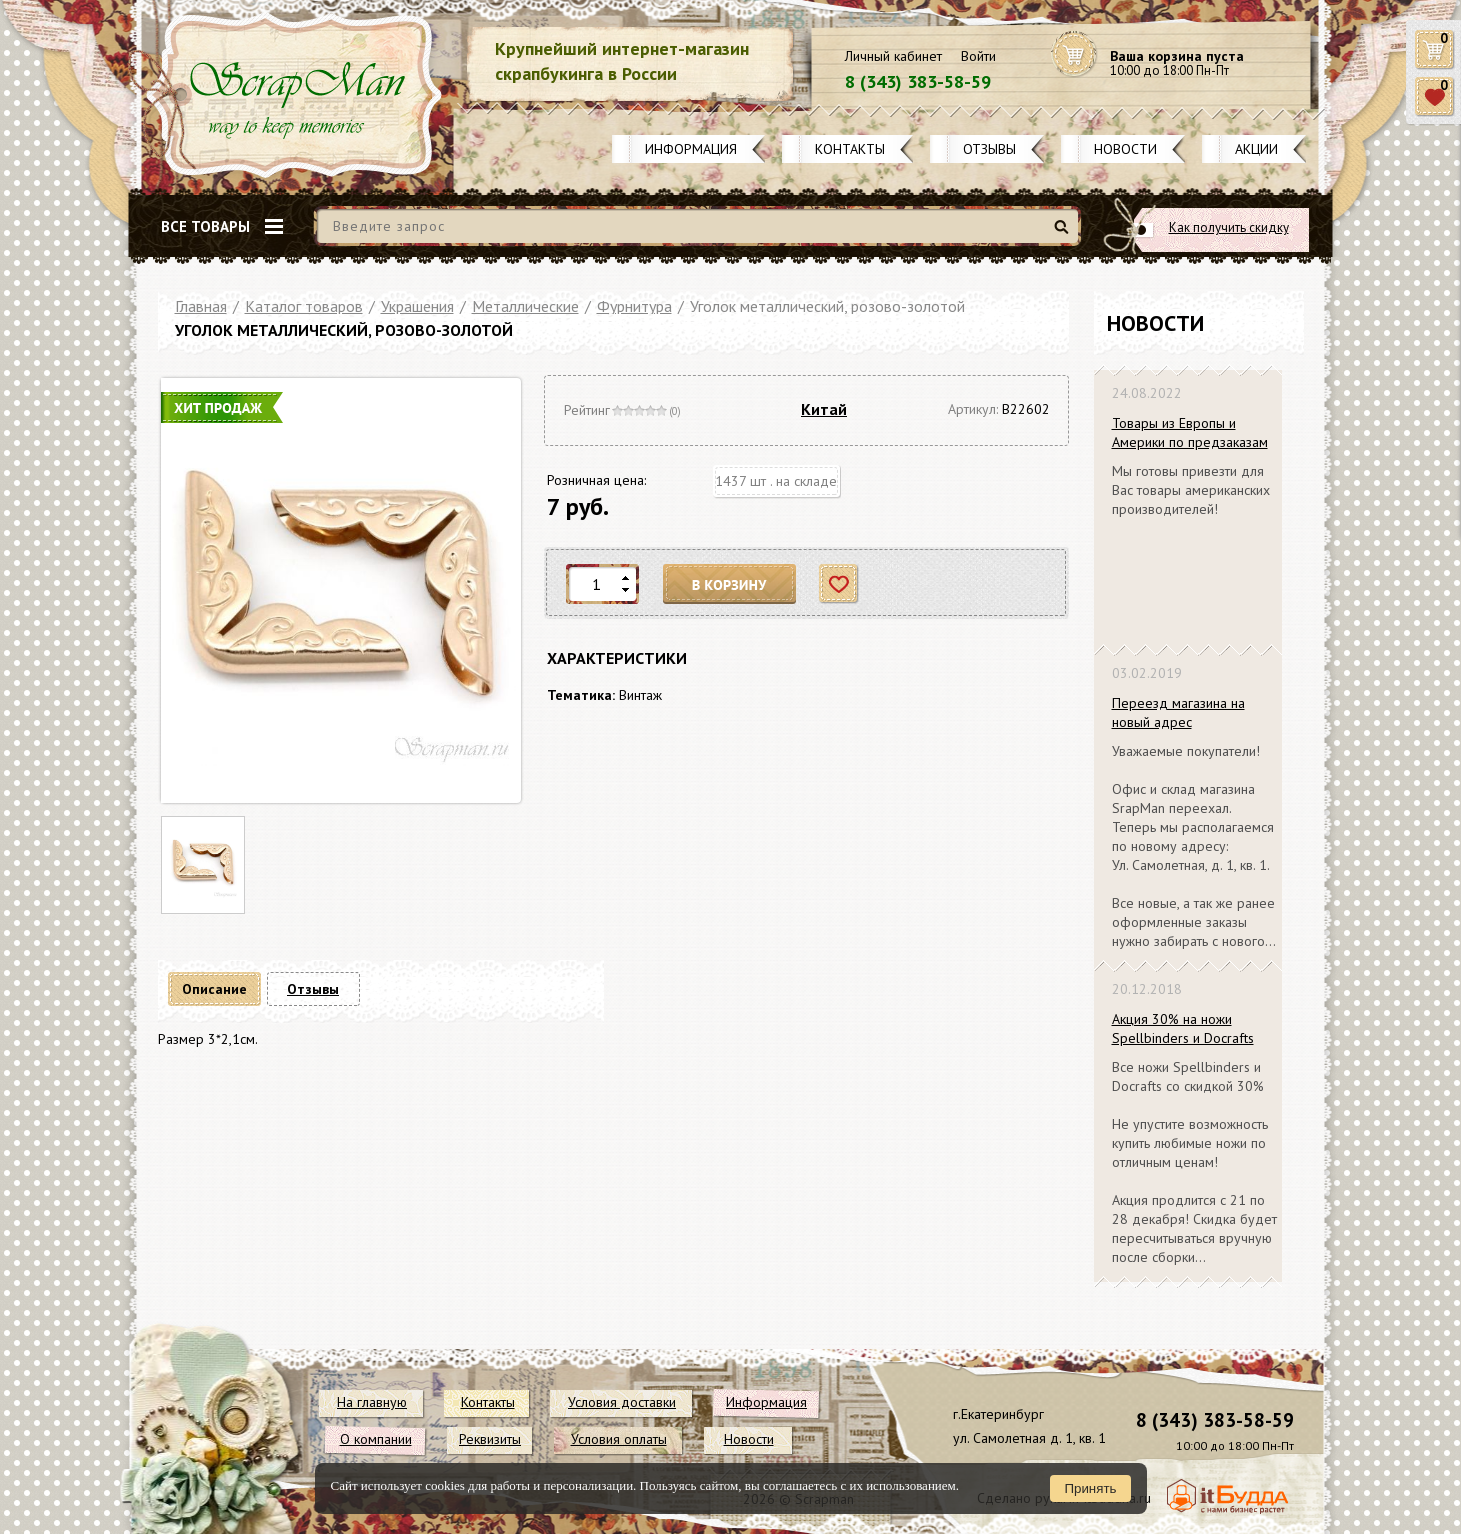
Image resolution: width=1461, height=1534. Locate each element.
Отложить (839, 584)
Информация (691, 149)
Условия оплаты (619, 1439)
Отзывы (989, 149)
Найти (1064, 234)
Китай (824, 409)
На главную (372, 1402)
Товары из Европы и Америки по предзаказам (1190, 432)
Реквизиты (490, 1439)
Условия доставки (622, 1402)
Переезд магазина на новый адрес (1178, 712)
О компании (376, 1439)
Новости (1125, 149)
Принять (1090, 1488)
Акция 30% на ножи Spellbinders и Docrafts (1183, 1028)
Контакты (850, 149)
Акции (1256, 149)
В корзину (730, 584)
